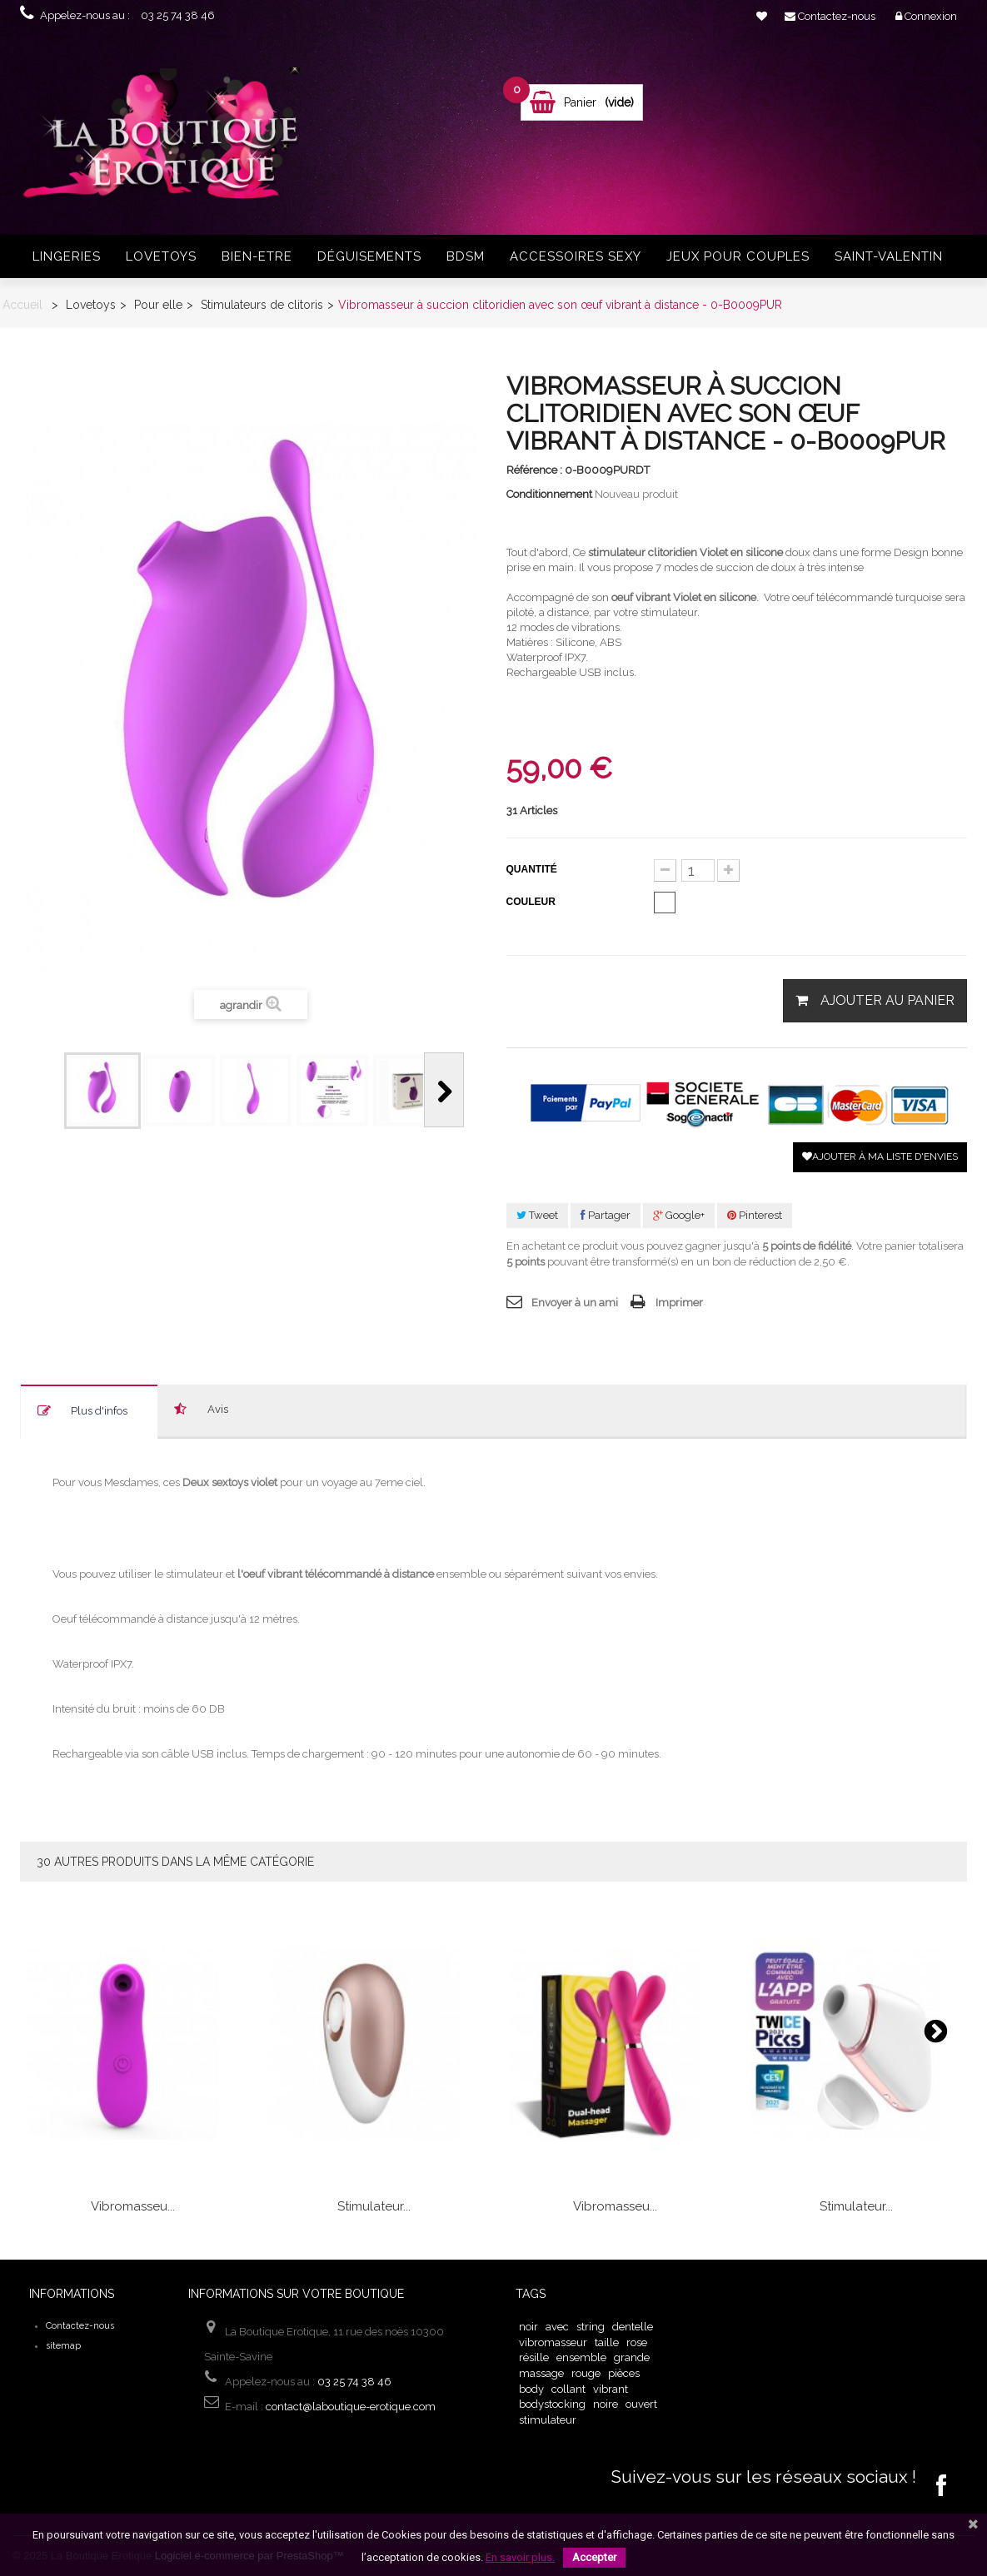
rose (636, 2342)
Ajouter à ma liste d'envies (880, 1156)
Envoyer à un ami (574, 1302)
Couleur (532, 902)
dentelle (632, 2326)
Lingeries (66, 256)
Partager (606, 1215)
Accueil (22, 304)
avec (557, 2326)
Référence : (534, 470)
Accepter (594, 2557)
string (590, 2326)
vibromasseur (553, 2342)
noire (605, 2404)
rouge (586, 2373)
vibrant (610, 2389)
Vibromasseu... (133, 2206)
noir (528, 2326)
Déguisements (369, 256)
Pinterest (754, 1215)
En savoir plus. (520, 2557)
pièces (624, 2373)
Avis (217, 1409)
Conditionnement (549, 494)
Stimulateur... (374, 2206)
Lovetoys (161, 256)
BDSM (465, 256)
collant (568, 2389)
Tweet (537, 1215)
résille (534, 2357)
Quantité (531, 869)
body (531, 2389)
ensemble (581, 2357)
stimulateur (547, 2420)
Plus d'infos (99, 1411)
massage (541, 2373)
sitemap (63, 2345)
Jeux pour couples (738, 256)
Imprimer (679, 1302)
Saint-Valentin (889, 256)
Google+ (679, 1215)
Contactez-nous (80, 2325)
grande (632, 2357)
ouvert (641, 2404)
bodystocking (552, 2404)
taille (607, 2342)
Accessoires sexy (575, 256)
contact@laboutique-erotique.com (351, 2406)
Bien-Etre (257, 256)
